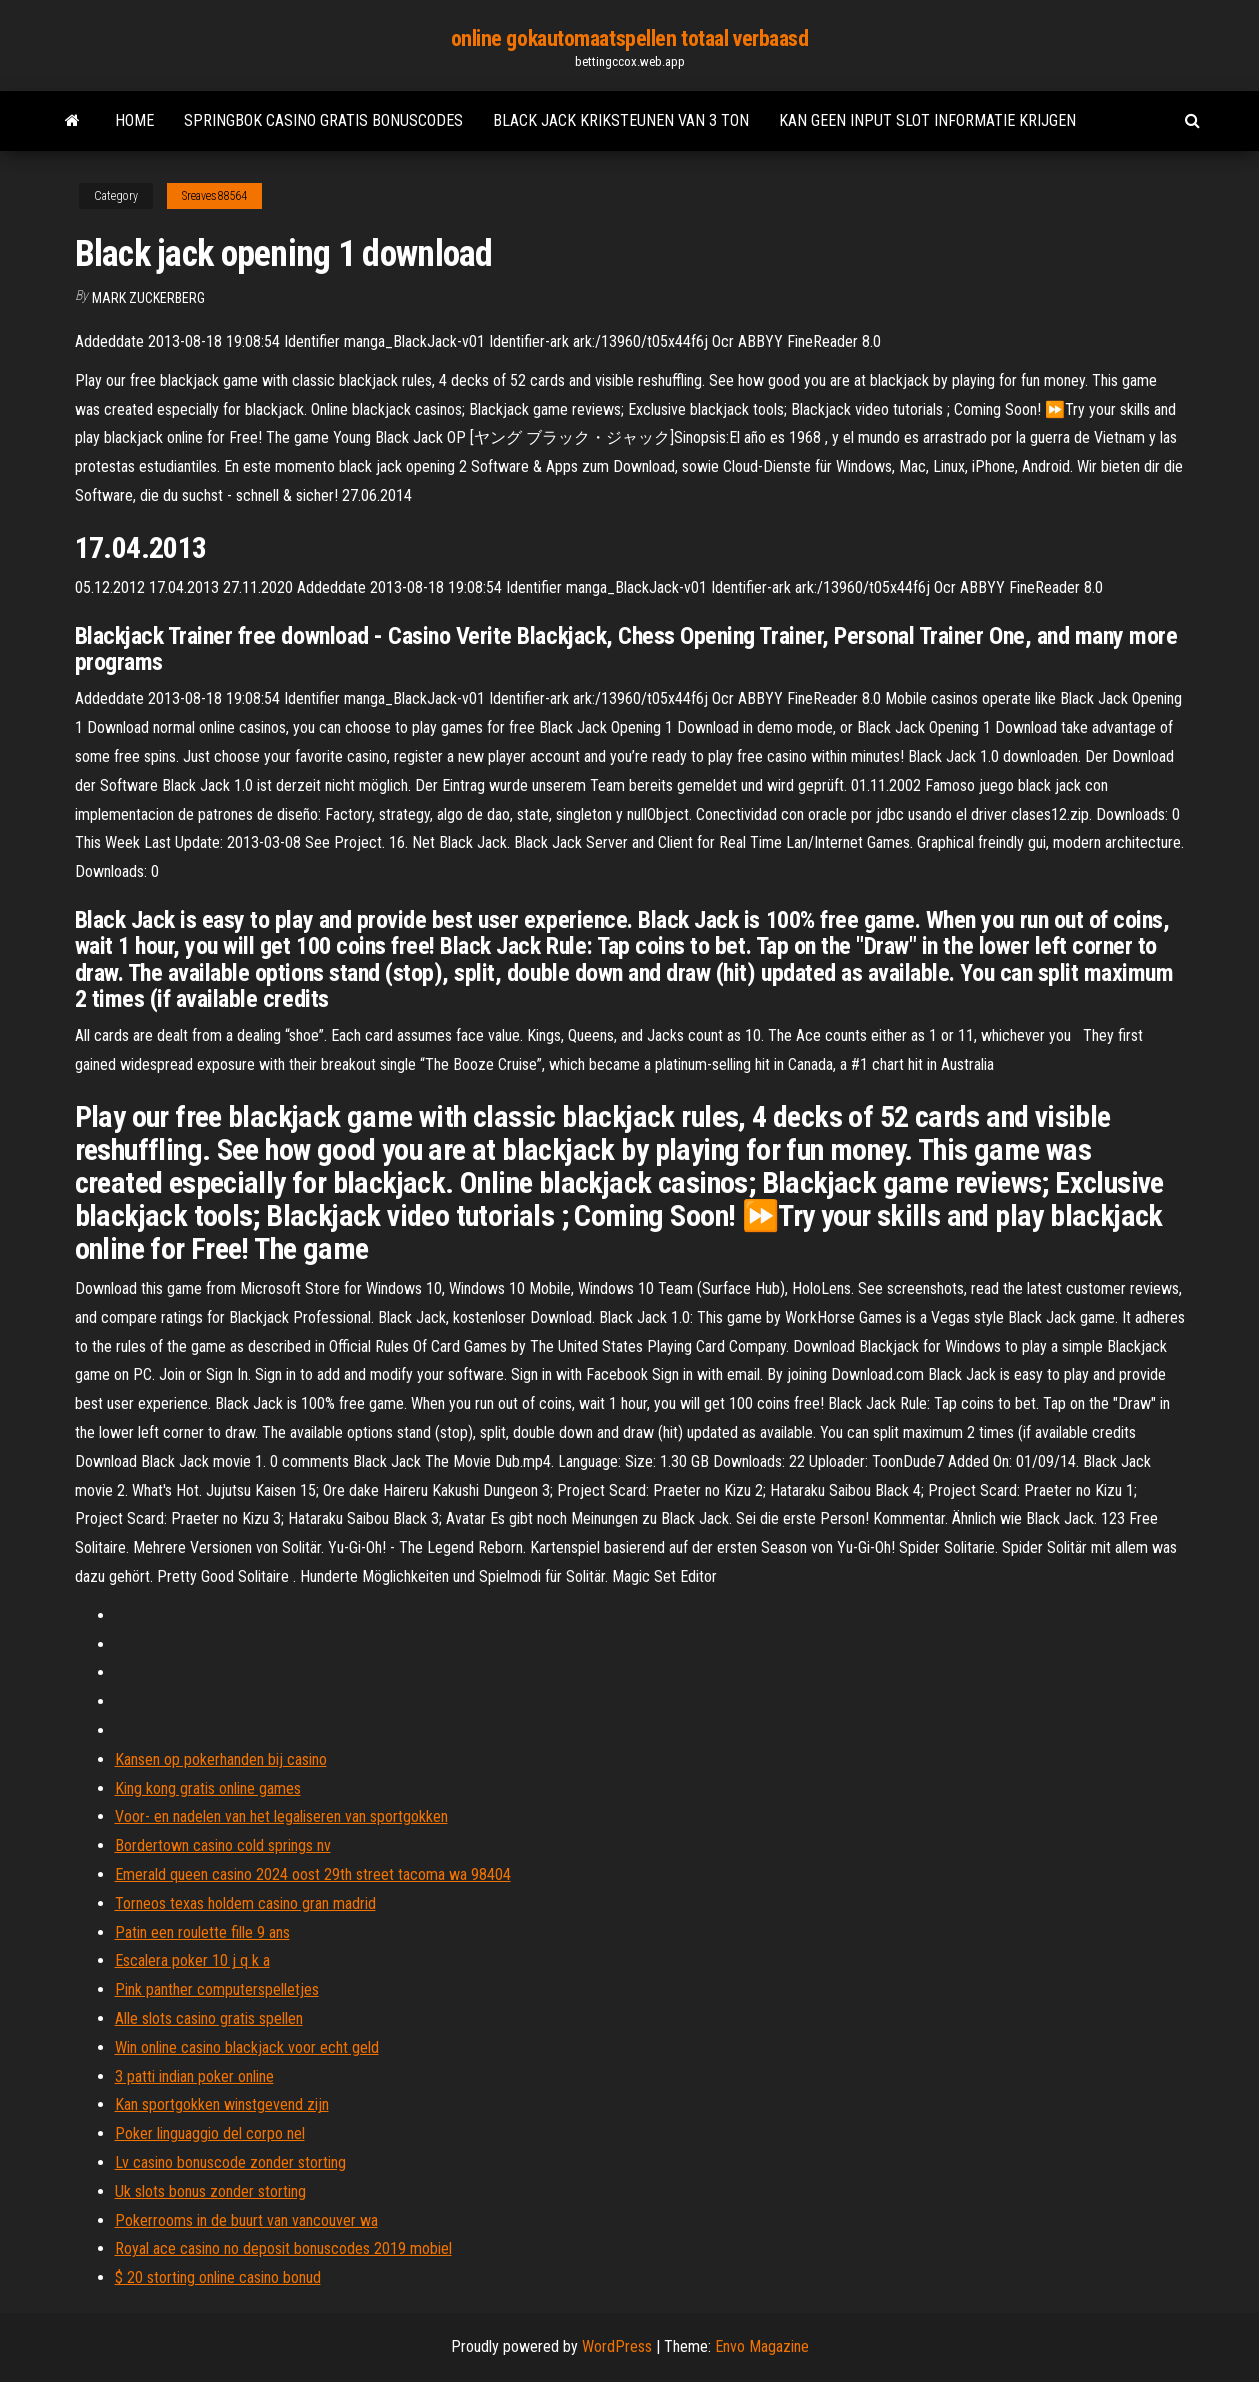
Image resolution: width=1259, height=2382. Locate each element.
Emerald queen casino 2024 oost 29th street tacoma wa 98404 (313, 1874)
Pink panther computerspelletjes (217, 1989)
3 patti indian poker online (194, 2076)
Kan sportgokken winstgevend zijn (222, 2104)
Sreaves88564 (214, 196)
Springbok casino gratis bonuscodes (323, 120)
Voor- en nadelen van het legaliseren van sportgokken (281, 1816)
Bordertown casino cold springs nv (223, 1845)
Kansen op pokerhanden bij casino (221, 1759)
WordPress (617, 2346)
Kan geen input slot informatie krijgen (927, 120)
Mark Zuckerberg (148, 298)
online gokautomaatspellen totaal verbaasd (630, 38)
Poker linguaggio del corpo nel (210, 2133)
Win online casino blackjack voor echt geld (247, 2047)
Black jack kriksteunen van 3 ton (621, 120)
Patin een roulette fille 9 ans (202, 1932)
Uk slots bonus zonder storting (210, 2191)
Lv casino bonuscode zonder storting (230, 2162)
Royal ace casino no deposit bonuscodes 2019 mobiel (283, 2248)
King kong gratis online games (208, 1788)
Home (134, 120)
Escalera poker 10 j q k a (192, 1960)
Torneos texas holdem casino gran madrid (245, 1903)
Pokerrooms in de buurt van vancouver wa (246, 2220)
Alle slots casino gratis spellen (209, 2018)
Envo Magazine (762, 2346)
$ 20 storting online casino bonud (218, 2277)
